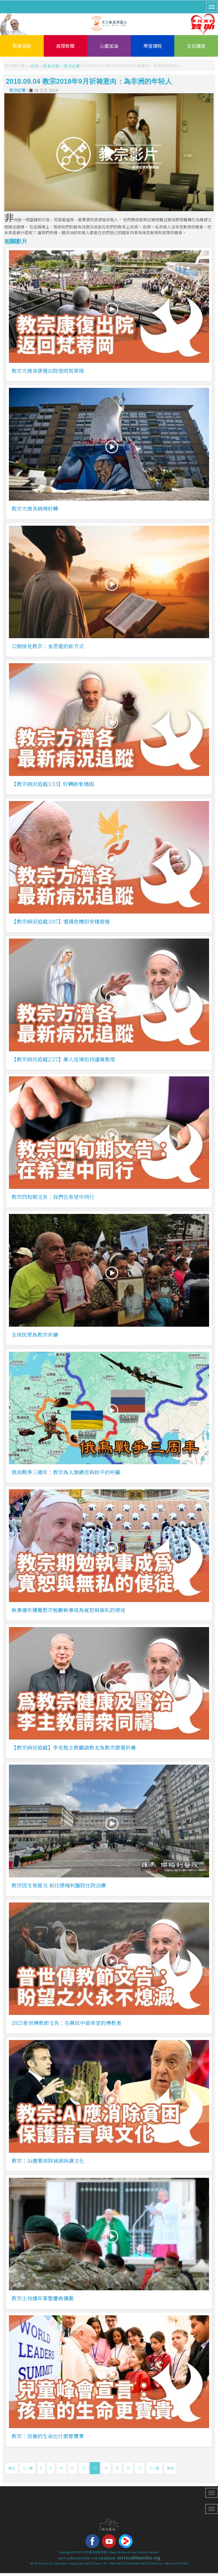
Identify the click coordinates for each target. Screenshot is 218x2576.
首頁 (34, 66)
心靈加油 (109, 45)
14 (106, 2468)
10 (61, 2468)
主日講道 (196, 45)
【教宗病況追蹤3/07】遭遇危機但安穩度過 (61, 921)
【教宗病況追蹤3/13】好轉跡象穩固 (53, 784)
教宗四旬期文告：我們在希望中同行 (53, 1196)
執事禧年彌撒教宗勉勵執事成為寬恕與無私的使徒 (68, 1610)
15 (117, 2468)
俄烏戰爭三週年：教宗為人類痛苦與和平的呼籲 (66, 1472)
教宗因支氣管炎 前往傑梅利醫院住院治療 (59, 1885)
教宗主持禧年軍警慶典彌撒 (43, 2298)
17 (139, 2468)
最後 (170, 2468)
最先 (11, 2468)
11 (72, 2468)
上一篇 (27, 2468)
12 (83, 2468)
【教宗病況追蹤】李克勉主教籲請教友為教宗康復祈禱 (74, 1747)
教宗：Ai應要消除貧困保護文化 (48, 2160)
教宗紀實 (72, 66)
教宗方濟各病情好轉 (35, 508)
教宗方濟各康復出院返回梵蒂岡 (48, 370)
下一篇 (154, 2468)
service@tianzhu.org (138, 2557)
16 (128, 2468)
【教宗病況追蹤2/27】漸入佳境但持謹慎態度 (63, 1059)
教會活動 (22, 45)
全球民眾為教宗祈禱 (35, 1334)
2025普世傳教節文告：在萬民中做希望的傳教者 (66, 2022)
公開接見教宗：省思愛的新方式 (48, 646)
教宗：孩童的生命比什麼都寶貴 (48, 2436)
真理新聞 (65, 45)
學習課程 (153, 45)
